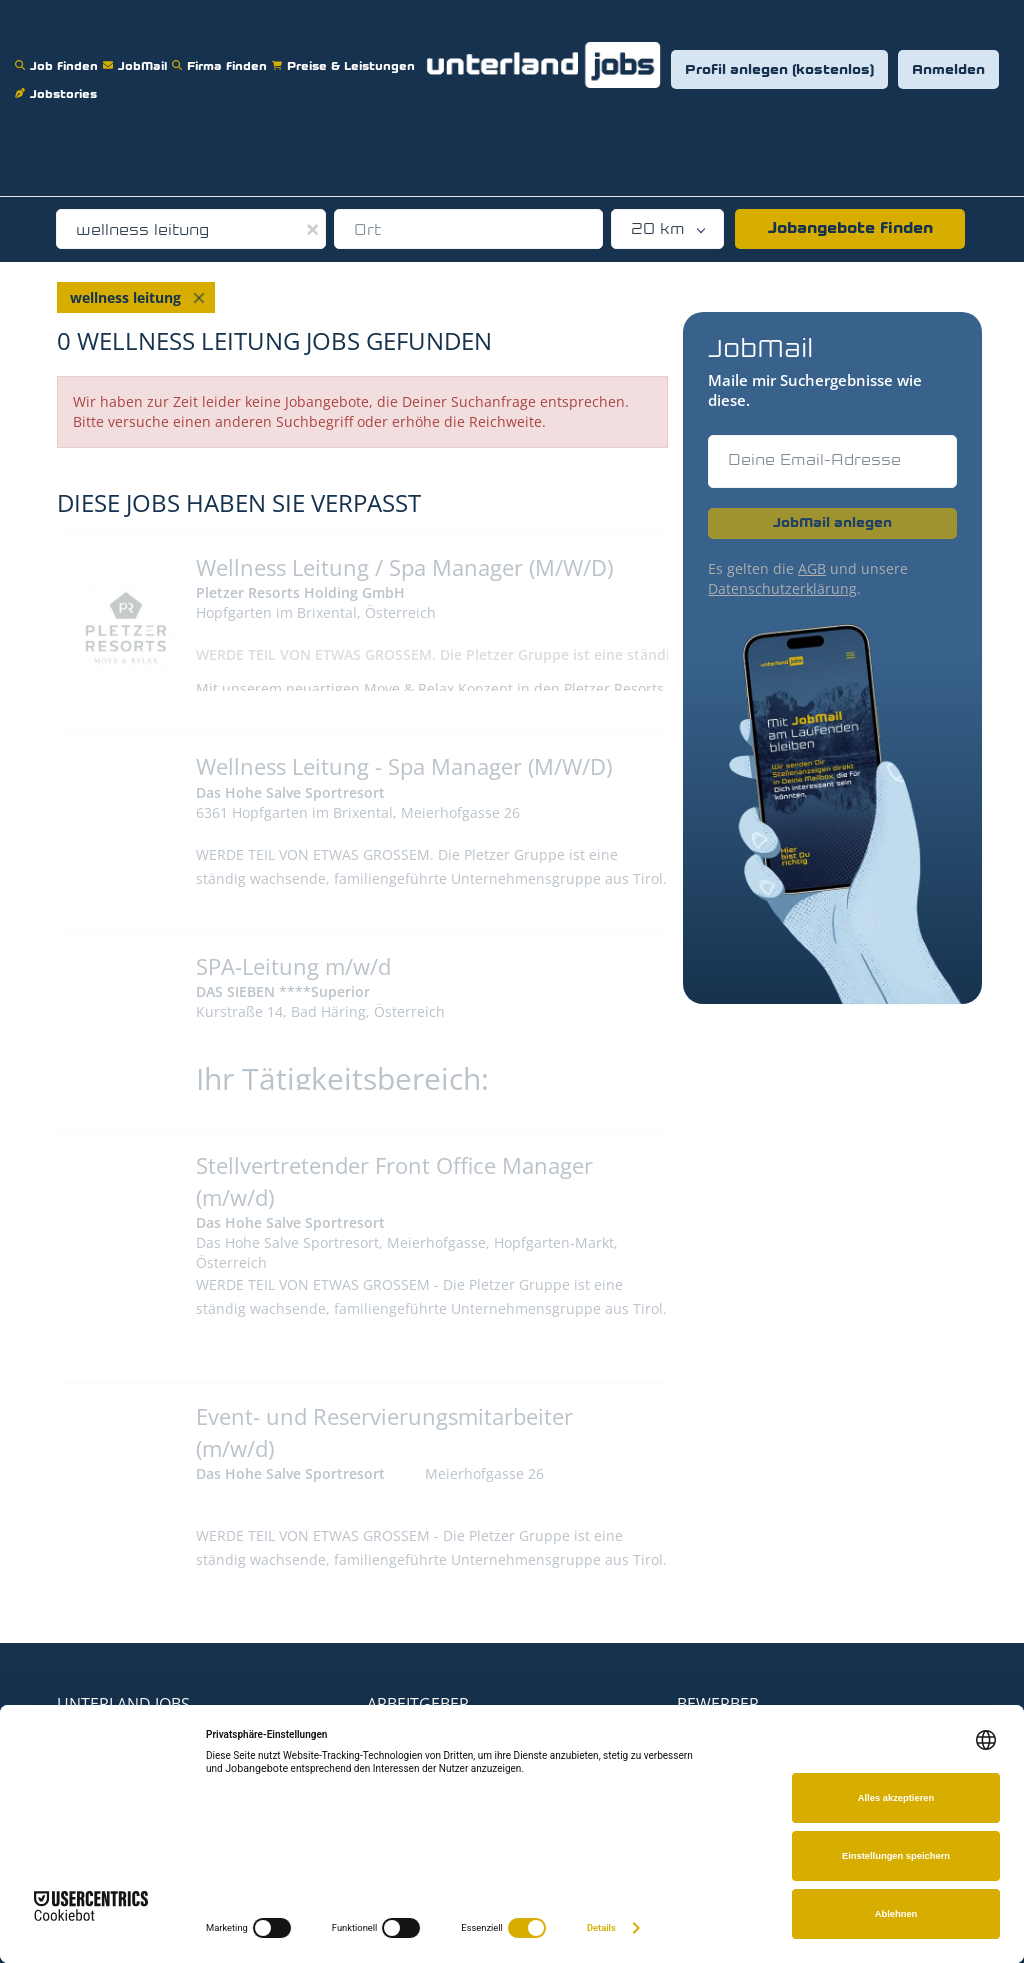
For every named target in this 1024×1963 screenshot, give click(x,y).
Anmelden (948, 70)
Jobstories (58, 81)
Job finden (59, 53)
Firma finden (222, 53)
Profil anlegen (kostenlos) (779, 70)
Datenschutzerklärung (782, 588)
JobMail (137, 53)
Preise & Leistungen (346, 53)
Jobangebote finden (850, 229)
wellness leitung (125, 297)
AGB (812, 568)
